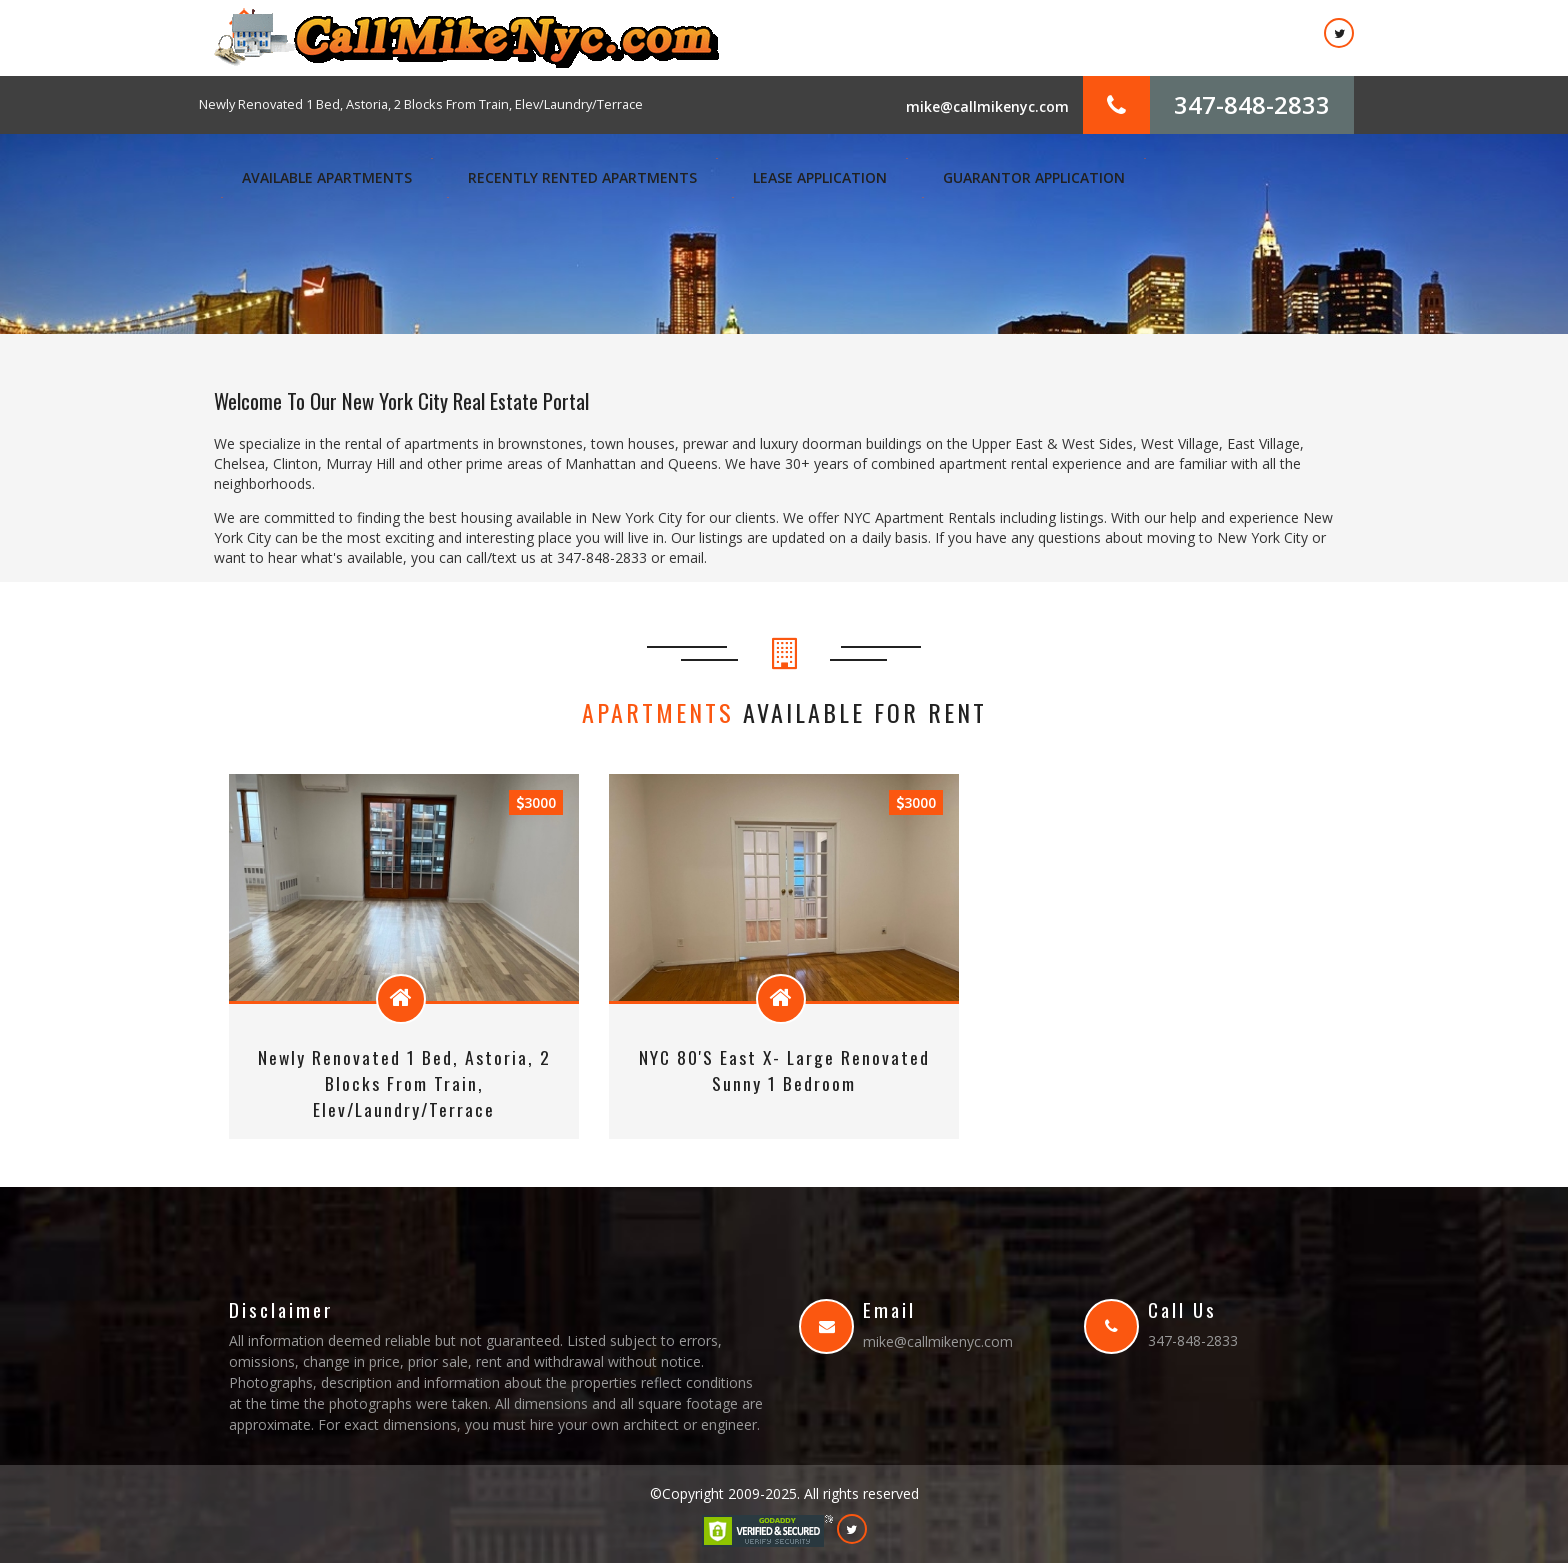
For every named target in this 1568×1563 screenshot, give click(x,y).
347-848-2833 (1252, 104)
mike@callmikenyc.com (987, 106)
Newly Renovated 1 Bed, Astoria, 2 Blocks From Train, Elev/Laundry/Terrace (421, 104)
